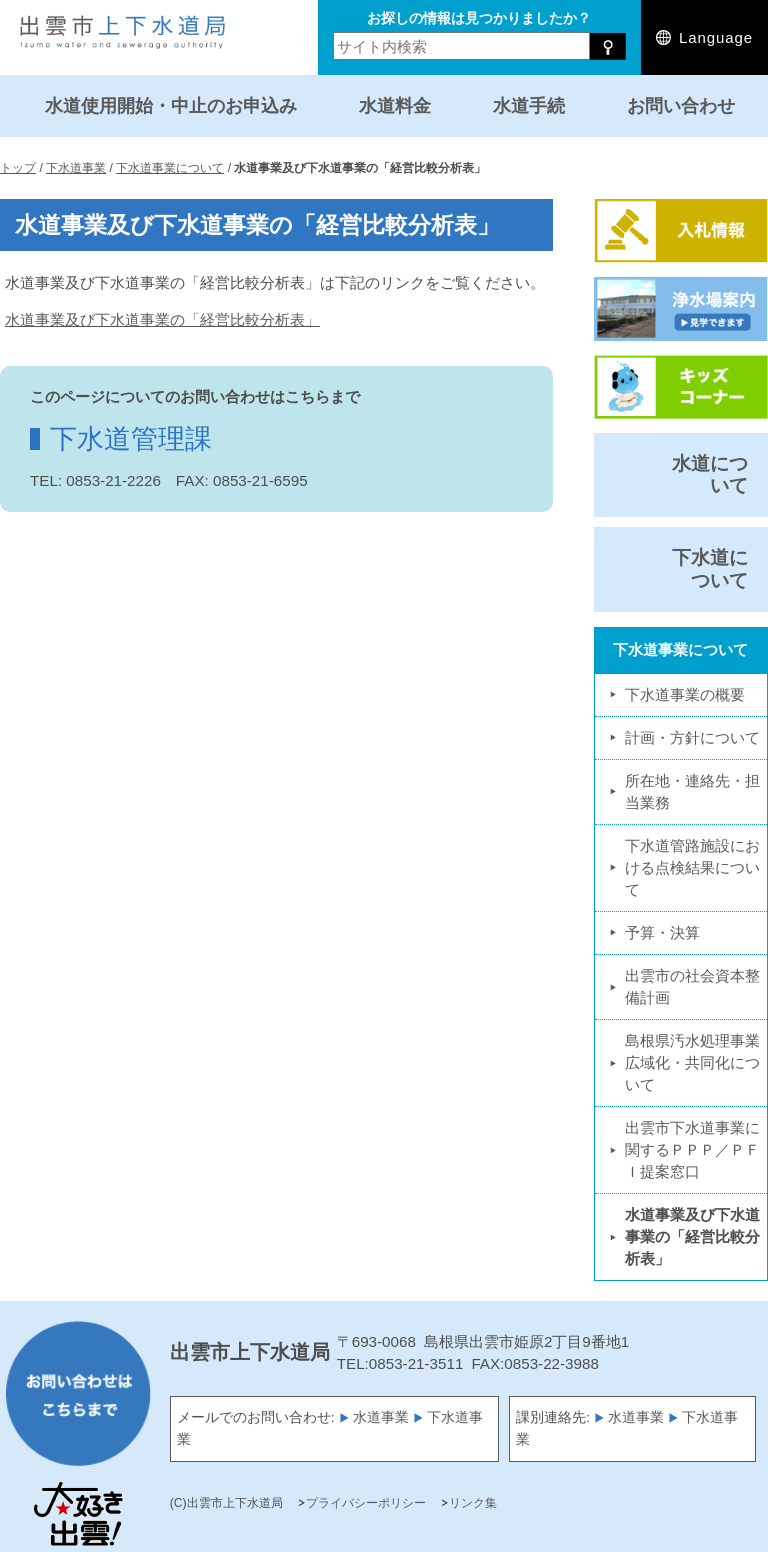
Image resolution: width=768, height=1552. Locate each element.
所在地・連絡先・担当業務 (692, 791)
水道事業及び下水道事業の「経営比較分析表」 (162, 319)
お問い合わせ (681, 105)
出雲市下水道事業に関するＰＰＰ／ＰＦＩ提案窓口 (692, 1149)
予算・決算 (662, 932)
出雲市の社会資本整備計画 (692, 986)
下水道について (710, 568)
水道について (710, 474)
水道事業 (381, 1417)
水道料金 (395, 105)
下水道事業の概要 (685, 694)
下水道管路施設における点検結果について (692, 867)
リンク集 (473, 1503)
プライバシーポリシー (366, 1503)
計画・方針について (692, 737)
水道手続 (529, 105)
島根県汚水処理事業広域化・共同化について (692, 1062)
